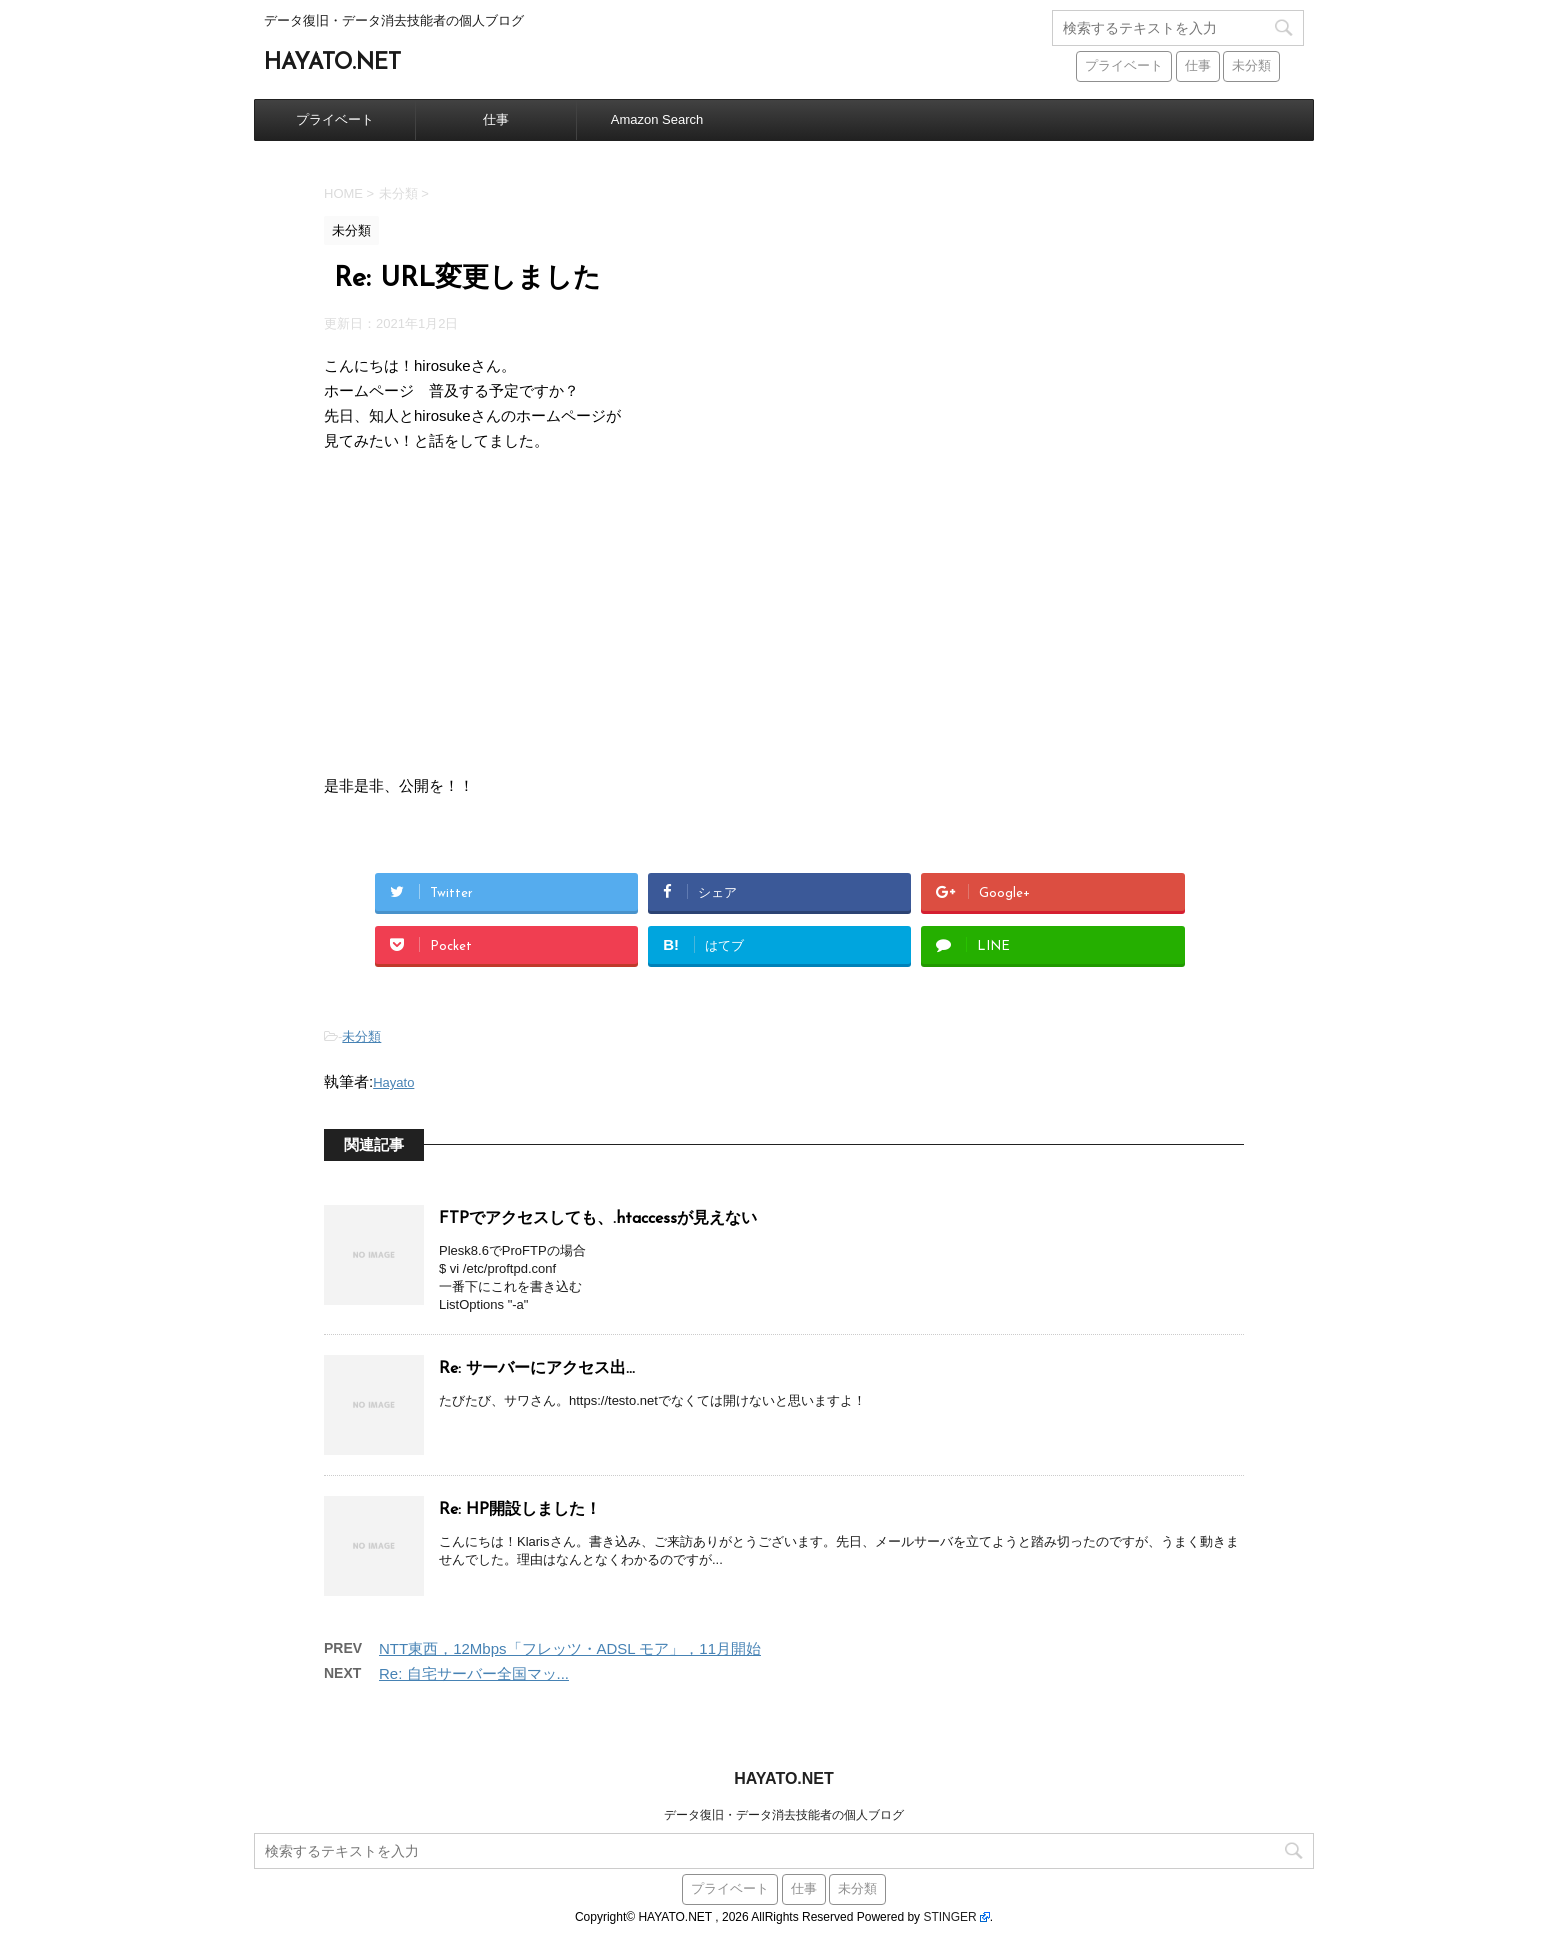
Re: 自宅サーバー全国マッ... (474, 1673)
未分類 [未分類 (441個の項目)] (1251, 66)
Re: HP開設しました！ (520, 1510)
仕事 (496, 119)
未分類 (361, 1036)
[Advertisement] (784, 613)
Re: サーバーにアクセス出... (537, 1369)
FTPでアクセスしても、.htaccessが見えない (598, 1219)
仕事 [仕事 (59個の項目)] (1198, 66)
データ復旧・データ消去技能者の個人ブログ (784, 1815)
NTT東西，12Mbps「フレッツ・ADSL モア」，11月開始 (570, 1648)
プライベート (335, 119)
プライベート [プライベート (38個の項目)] (1124, 66)
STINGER (949, 1917)
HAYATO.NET (332, 63)
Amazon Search (657, 119)
